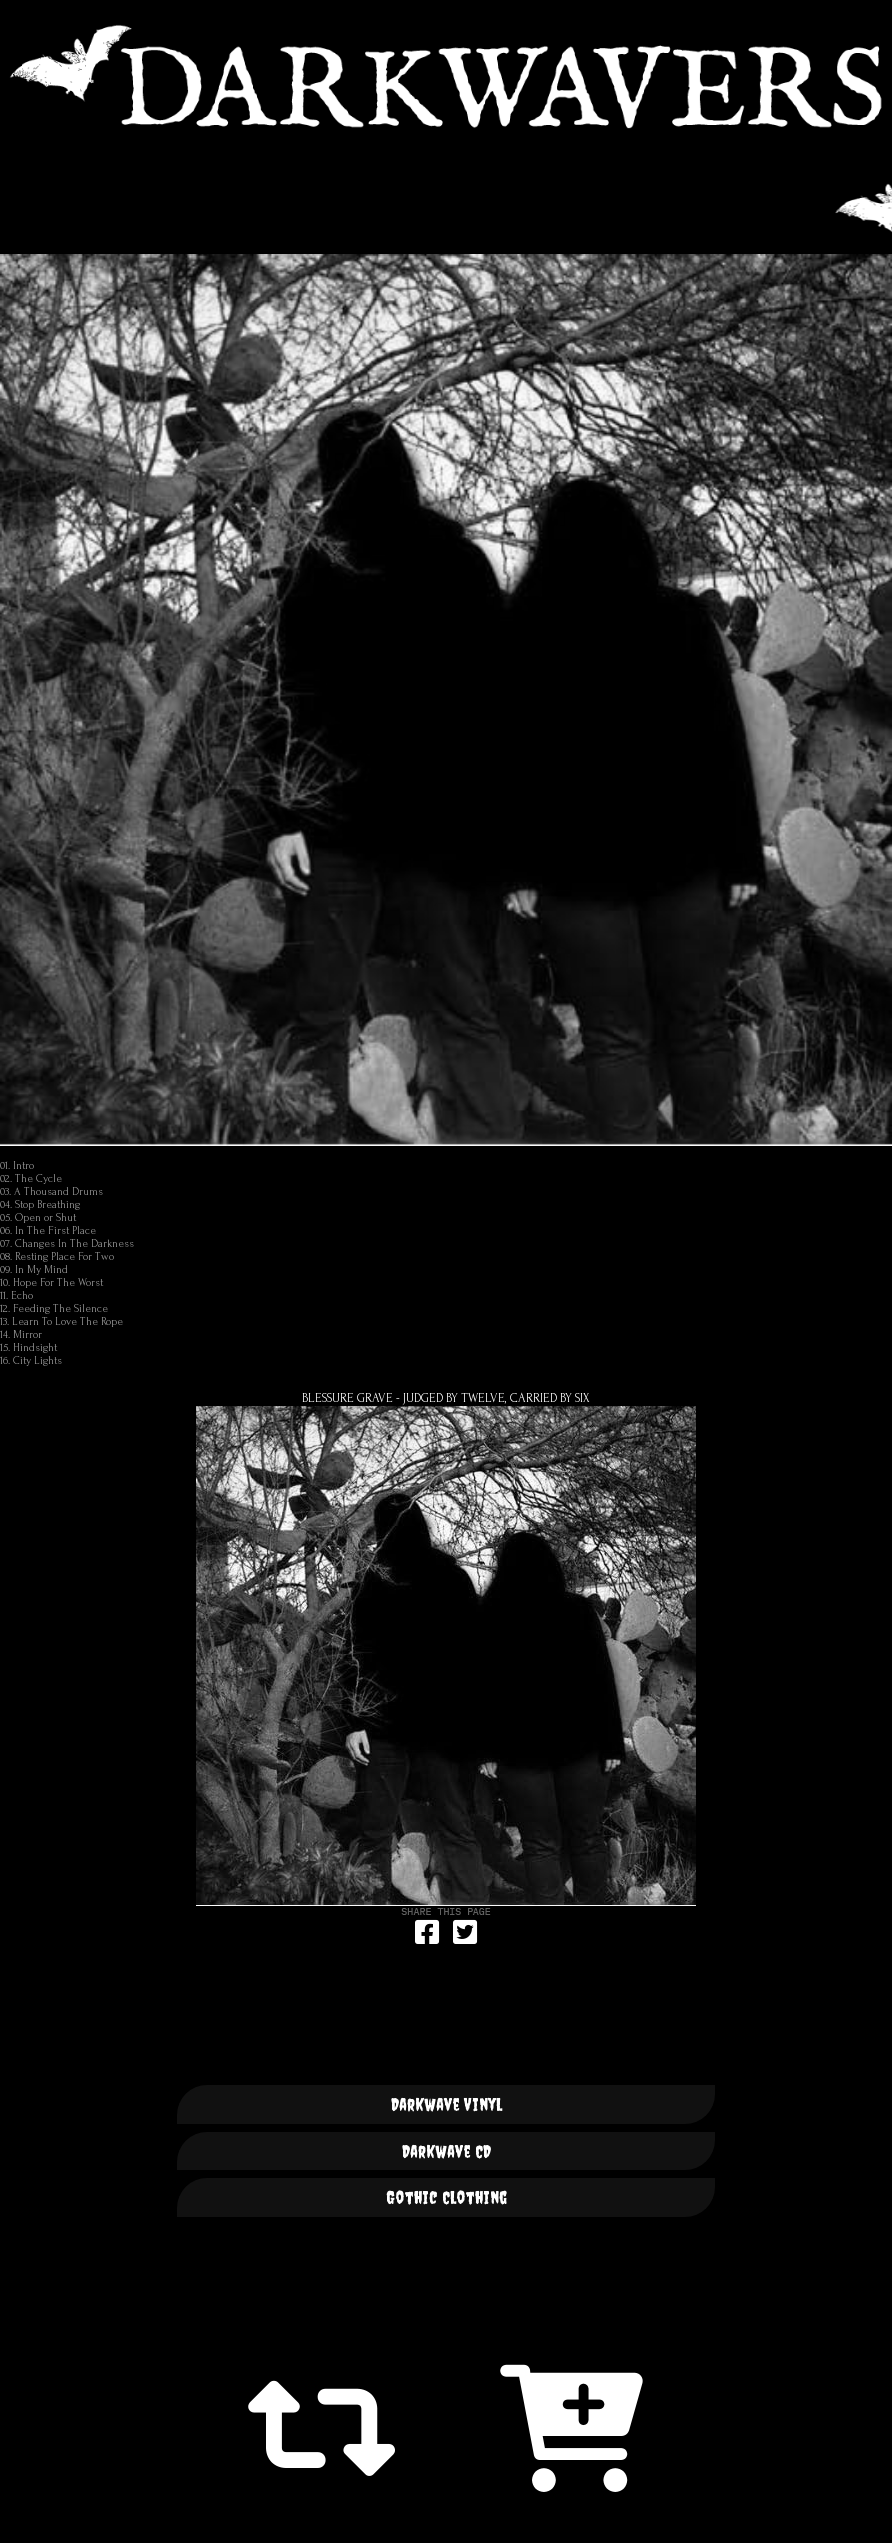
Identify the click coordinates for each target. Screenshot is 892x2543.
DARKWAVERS (446, 76)
